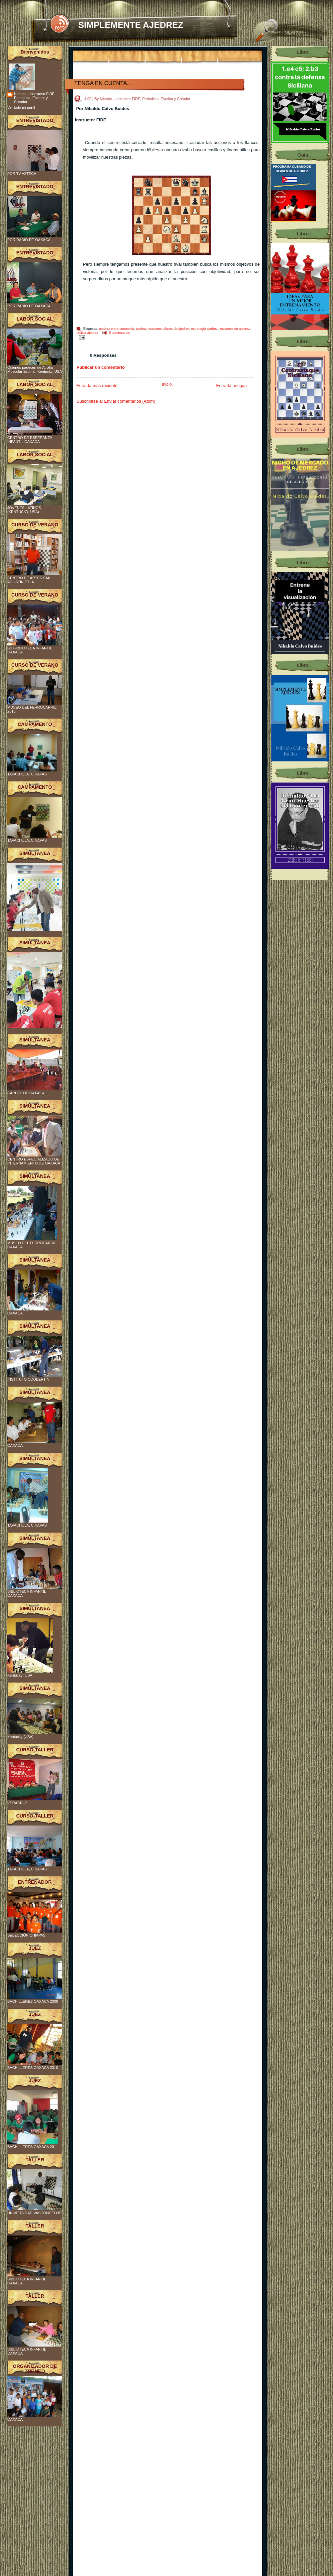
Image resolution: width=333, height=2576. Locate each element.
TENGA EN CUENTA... (103, 83)
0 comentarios (119, 333)
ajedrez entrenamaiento (116, 329)
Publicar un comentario (101, 367)
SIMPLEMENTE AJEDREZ (130, 25)
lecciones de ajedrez (234, 329)
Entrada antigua (231, 385)
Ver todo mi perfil (21, 107)
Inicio (167, 384)
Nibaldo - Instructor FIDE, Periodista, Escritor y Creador (35, 98)
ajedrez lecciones (149, 329)
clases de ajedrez (176, 329)
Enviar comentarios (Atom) (129, 401)
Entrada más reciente (97, 385)
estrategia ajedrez (204, 329)
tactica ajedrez (87, 333)
